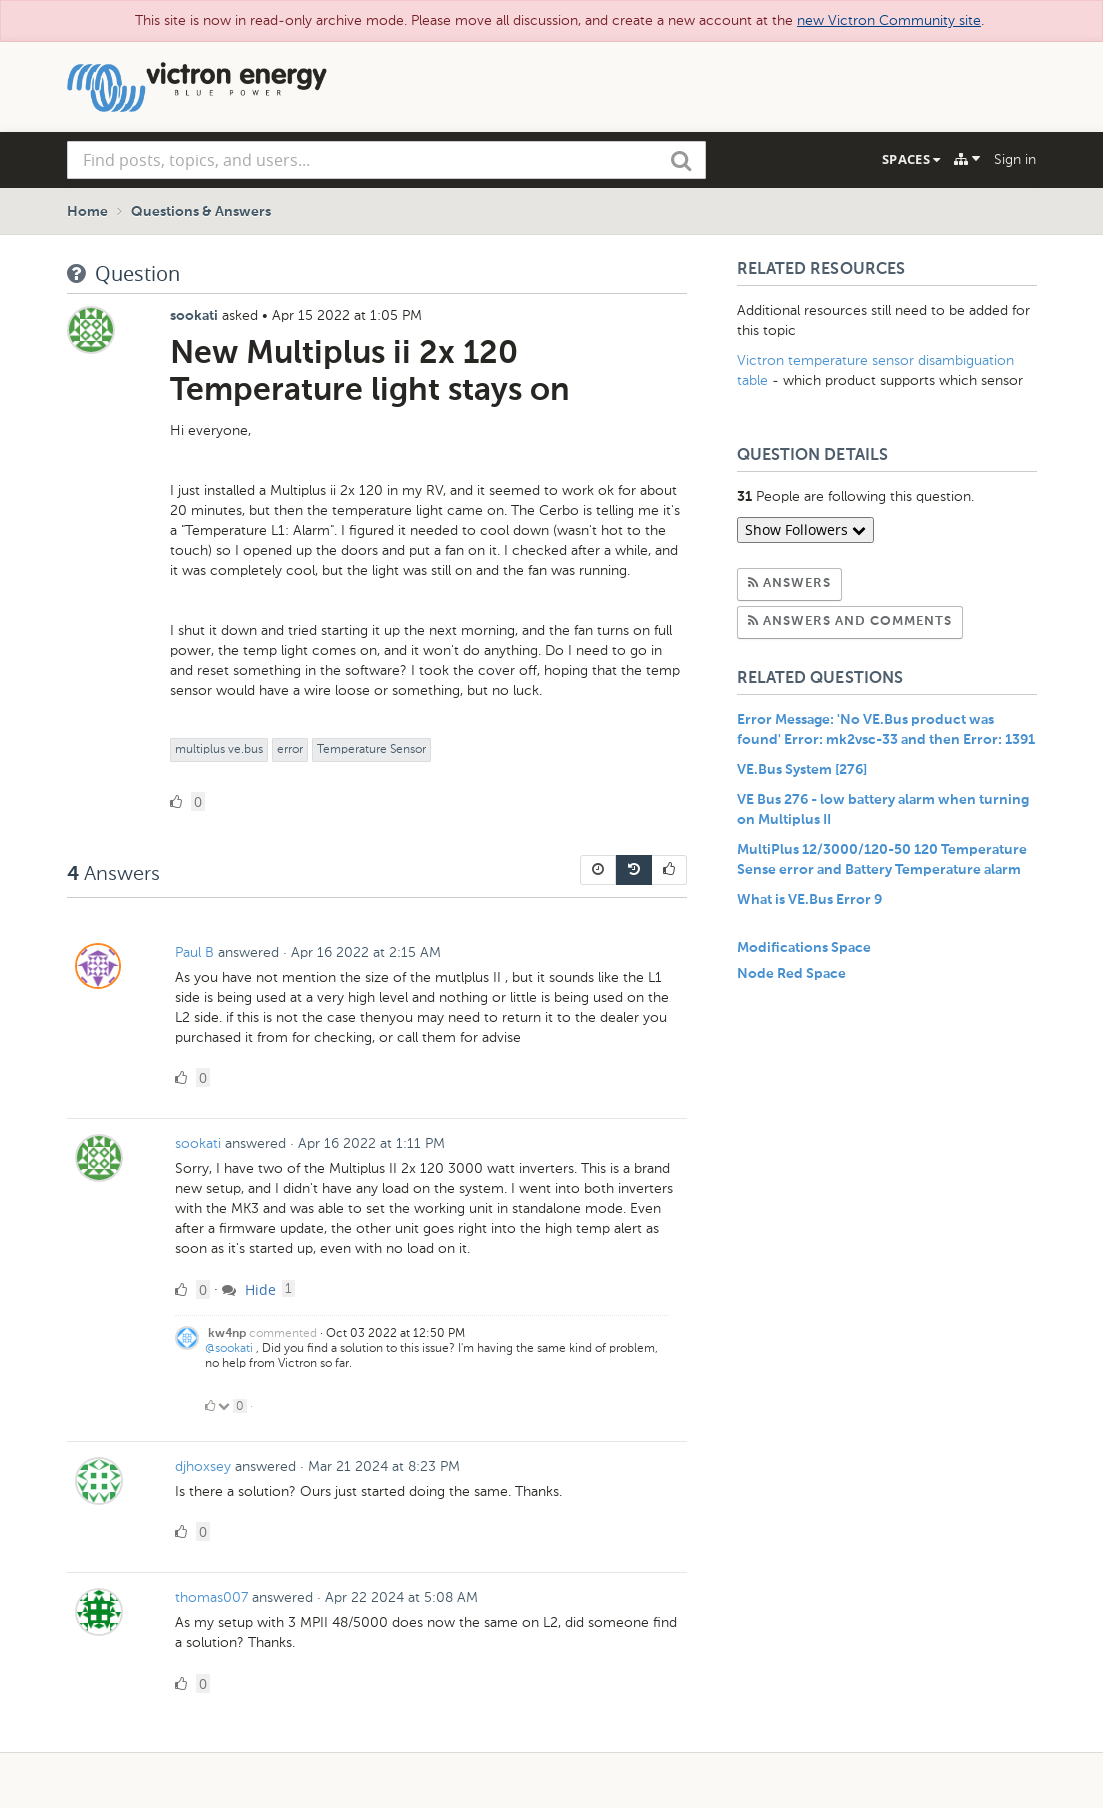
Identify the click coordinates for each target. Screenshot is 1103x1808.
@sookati (229, 1348)
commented (283, 1333)
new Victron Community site (889, 20)
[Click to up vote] (210, 1406)
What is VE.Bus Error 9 (809, 900)
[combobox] (387, 160)
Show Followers (805, 529)
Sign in (1015, 159)
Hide (249, 1289)
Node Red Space (791, 974)
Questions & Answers (201, 212)
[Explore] (967, 159)
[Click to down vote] (225, 1406)
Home (87, 212)
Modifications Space (804, 948)
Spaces (911, 159)
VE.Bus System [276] (802, 770)
